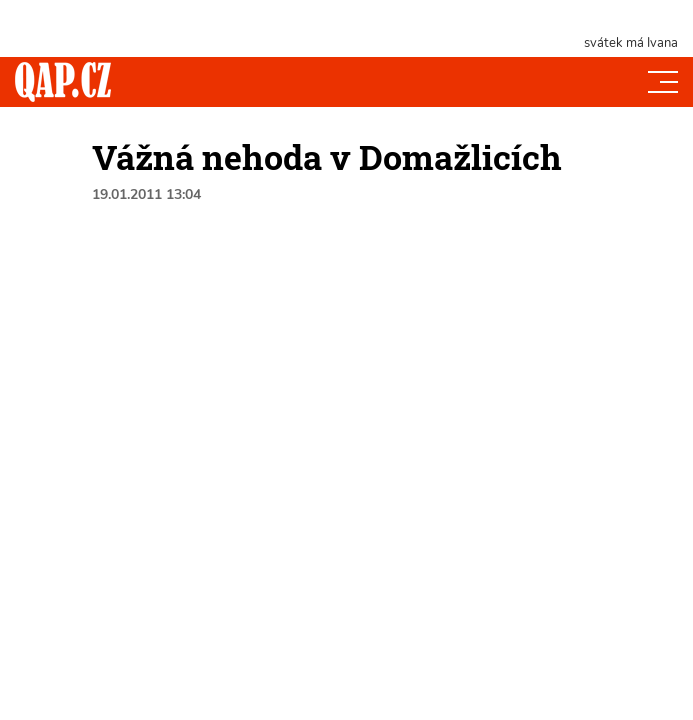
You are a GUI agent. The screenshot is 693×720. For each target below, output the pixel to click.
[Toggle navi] (663, 82)
